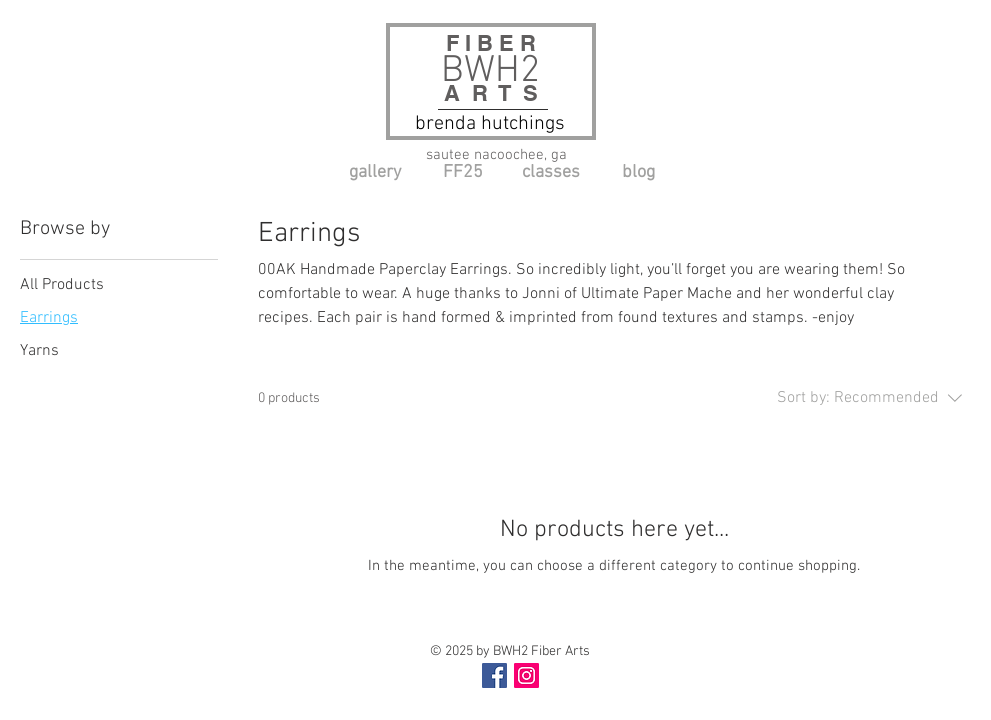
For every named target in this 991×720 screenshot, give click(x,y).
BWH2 (490, 71)
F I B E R (497, 43)
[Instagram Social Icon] (526, 675)
